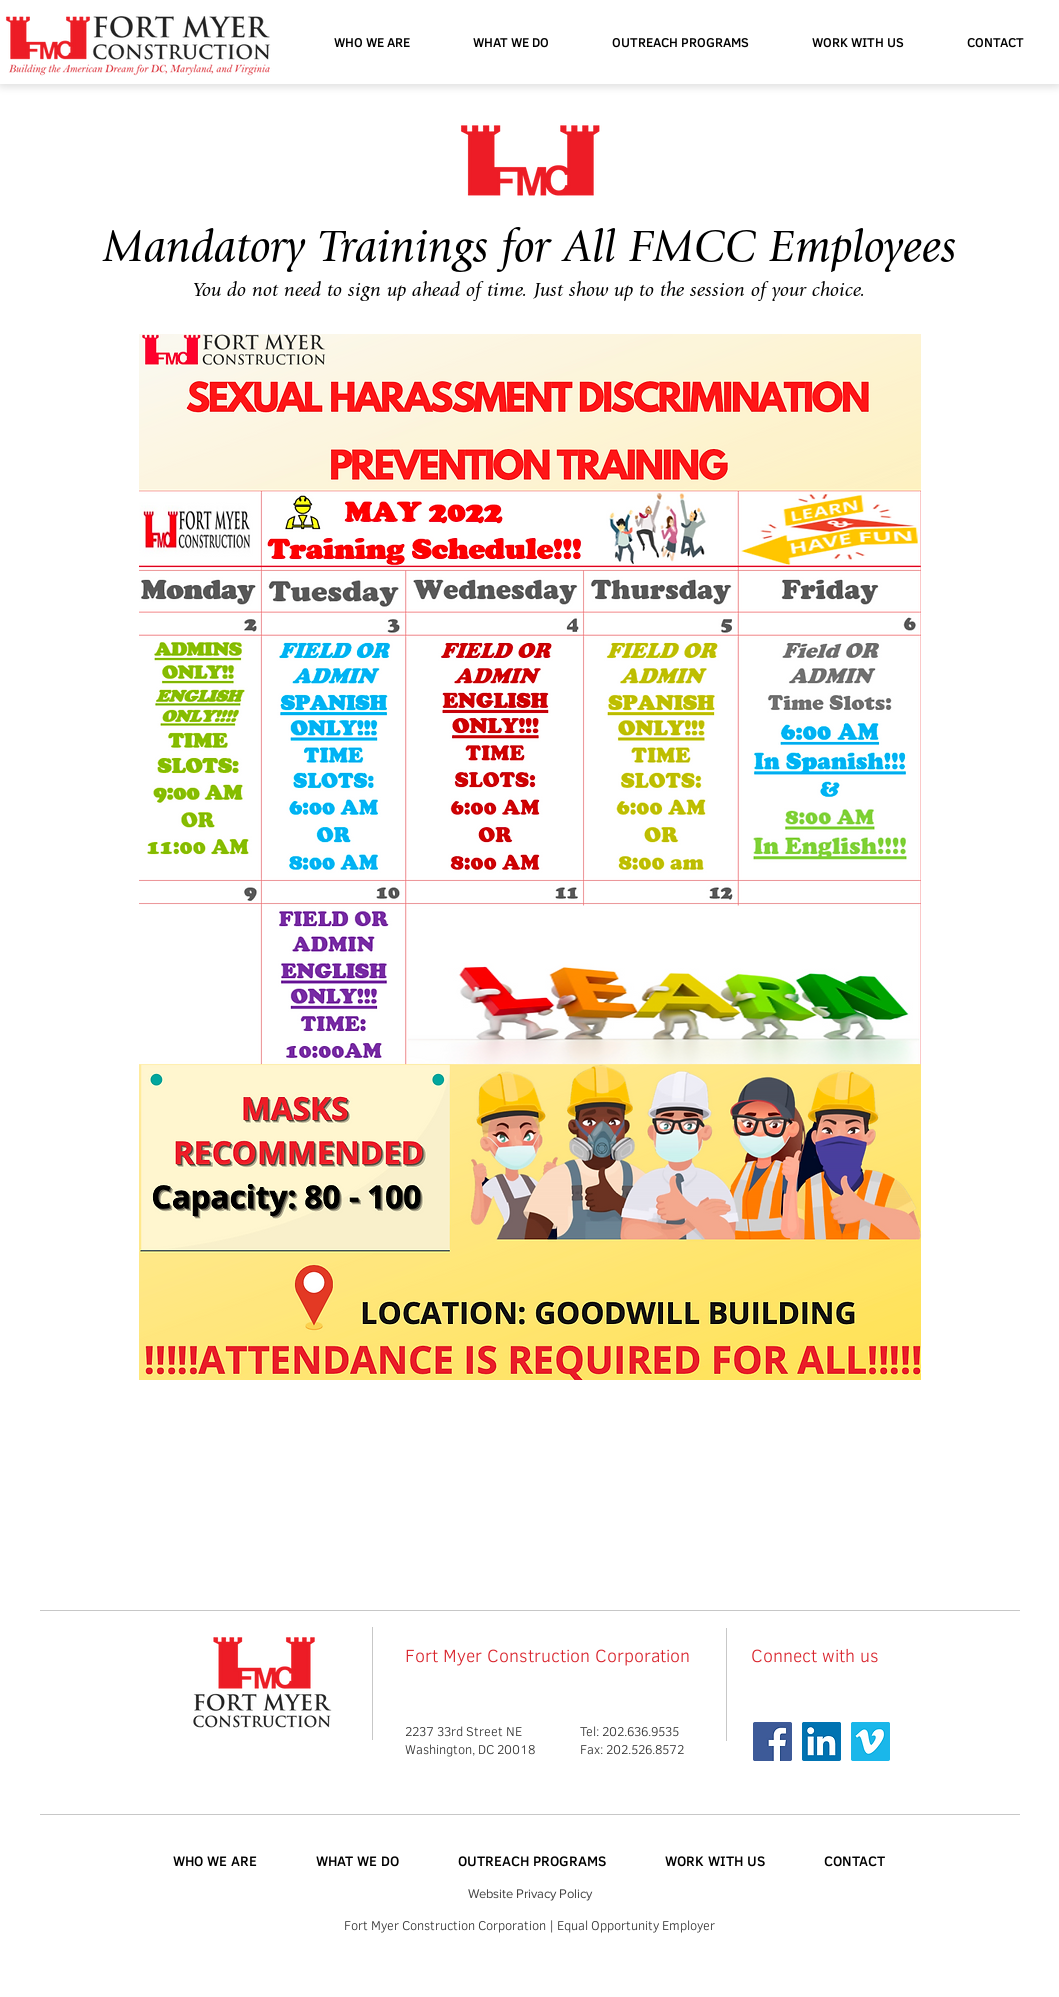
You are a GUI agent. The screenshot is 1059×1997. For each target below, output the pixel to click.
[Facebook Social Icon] (772, 1741)
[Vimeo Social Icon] (870, 1741)
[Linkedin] (821, 1741)
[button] (681, 42)
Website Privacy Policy (530, 1893)
